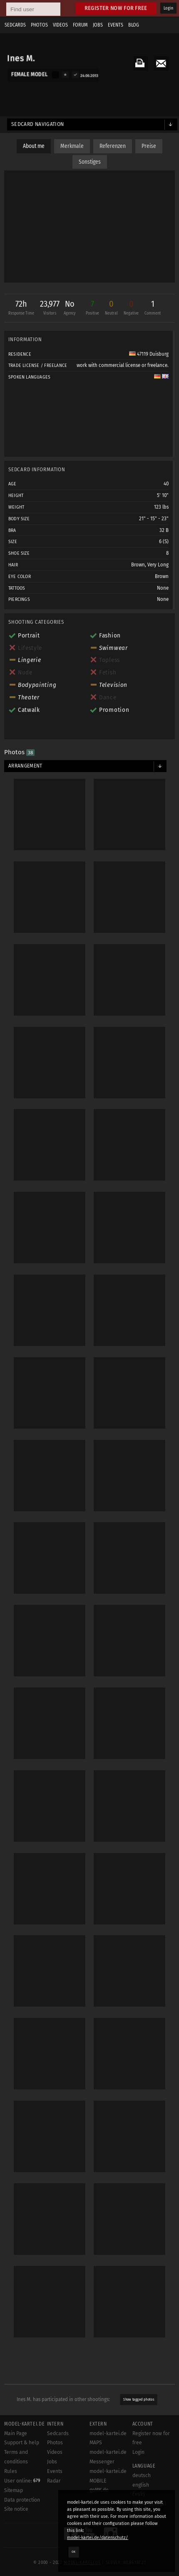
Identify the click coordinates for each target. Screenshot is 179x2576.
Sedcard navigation (37, 124)
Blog (133, 25)
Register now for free (116, 8)
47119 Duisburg (149, 354)
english (140, 2485)
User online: (22, 2481)
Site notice (16, 2509)
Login (168, 8)
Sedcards (15, 25)
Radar (54, 2481)
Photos (39, 25)
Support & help (21, 2443)
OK (74, 2552)
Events (115, 25)
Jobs (98, 25)
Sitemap (13, 2490)
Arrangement (25, 766)
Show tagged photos (139, 2399)
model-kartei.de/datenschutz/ (97, 2537)
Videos (60, 25)
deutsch (141, 2475)
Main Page (15, 2433)
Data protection (22, 2500)
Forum (80, 25)
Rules (10, 2471)
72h (21, 308)
